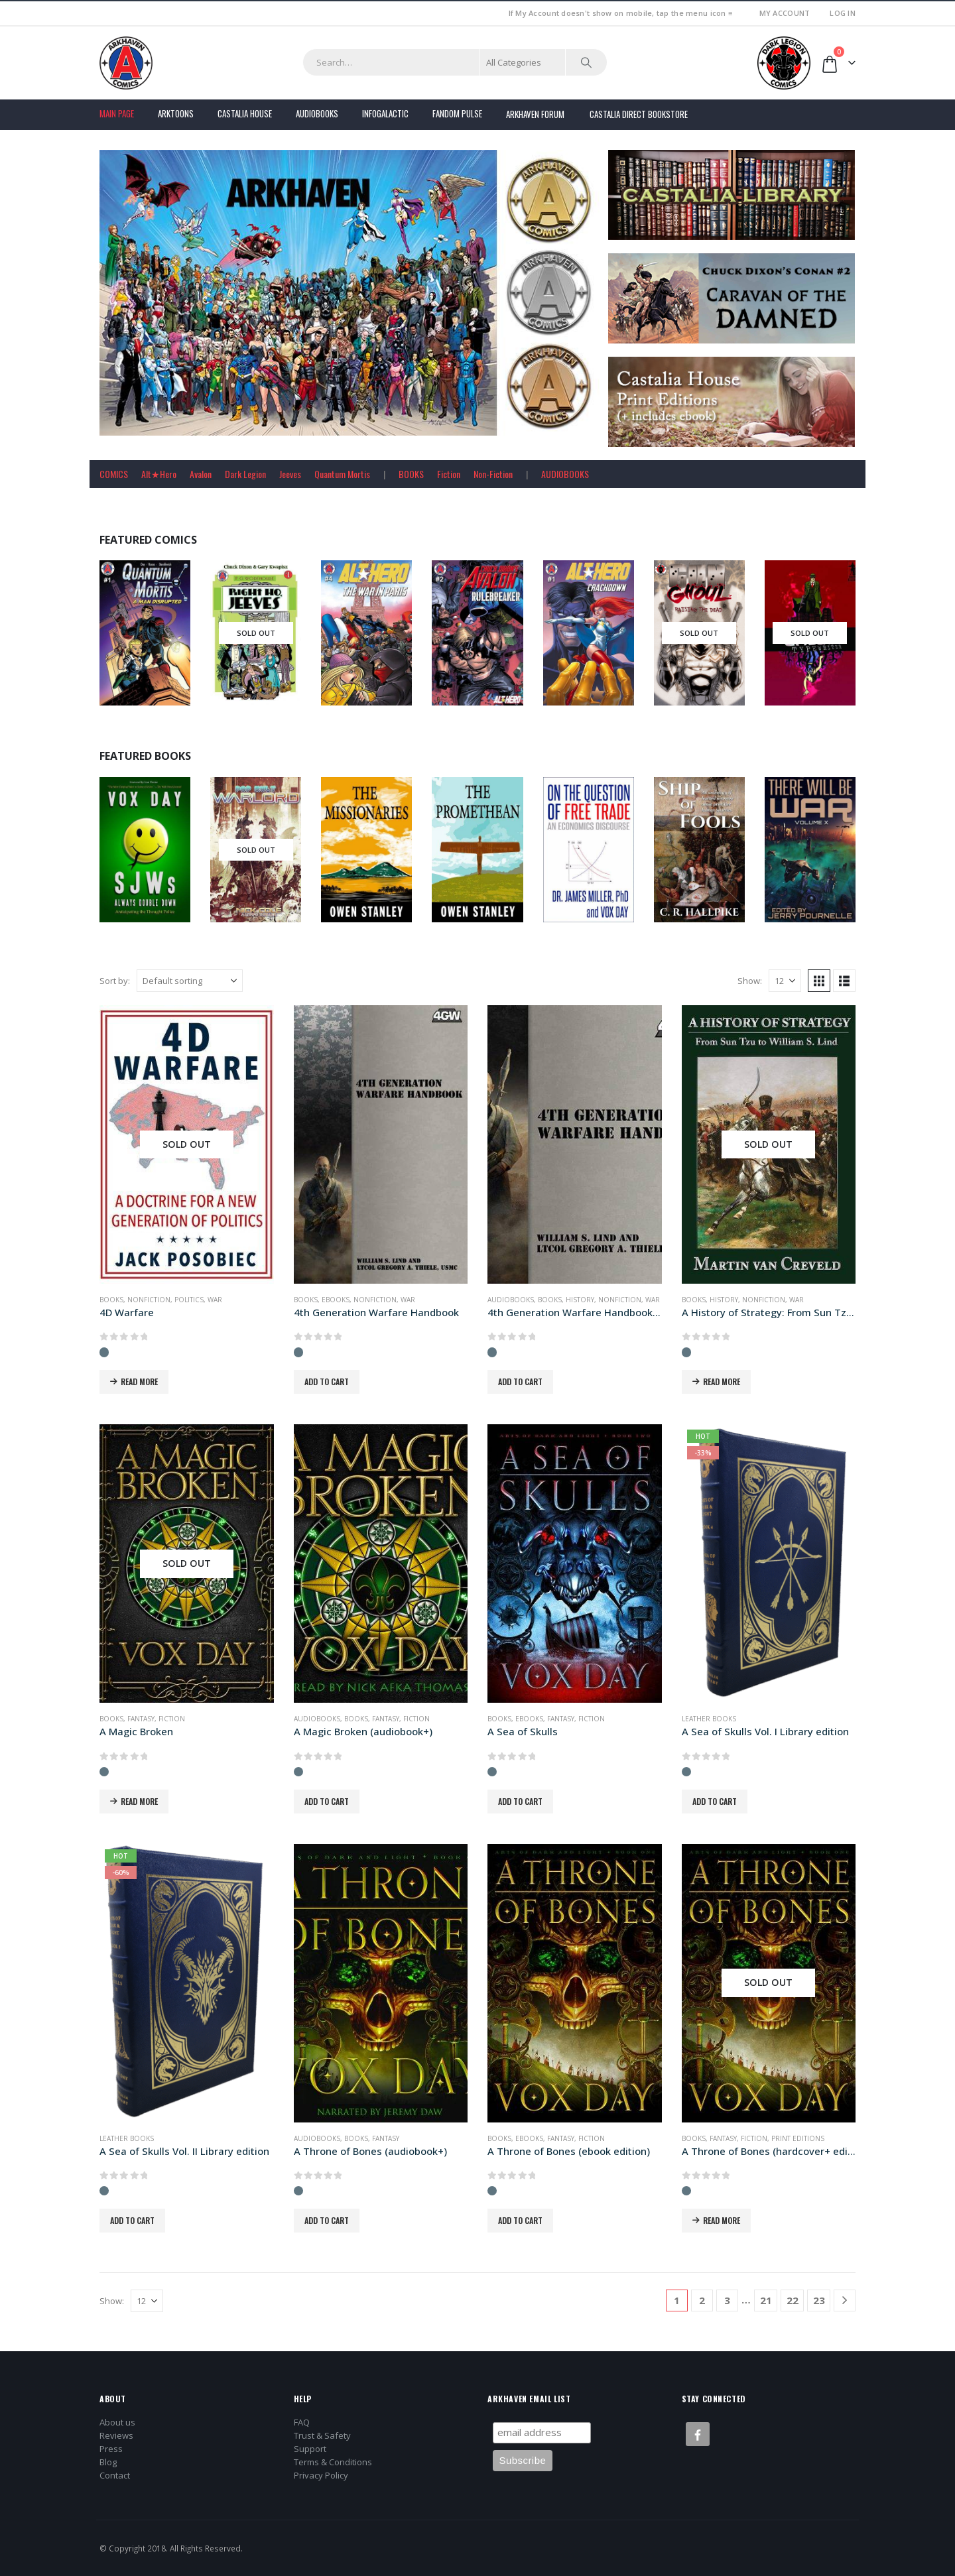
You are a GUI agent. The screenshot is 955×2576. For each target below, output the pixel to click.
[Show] (785, 980)
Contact (114, 2475)
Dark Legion (245, 474)
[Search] (586, 62)
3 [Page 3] (727, 2300)
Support (310, 2449)
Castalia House (245, 113)
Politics (189, 1299)
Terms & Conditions (333, 2462)
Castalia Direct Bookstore (639, 114)
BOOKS (411, 474)
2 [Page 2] (702, 2300)
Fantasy (141, 1718)
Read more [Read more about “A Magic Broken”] (139, 1801)
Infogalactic (385, 113)
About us (117, 2422)
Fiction (448, 474)
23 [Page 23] (819, 2300)
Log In (843, 13)
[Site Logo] (126, 63)
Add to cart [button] (326, 1381)
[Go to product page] (186, 1144)
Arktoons (176, 113)
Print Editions (797, 2138)
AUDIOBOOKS (565, 474)
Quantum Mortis (342, 474)
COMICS (113, 474)
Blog (108, 2462)
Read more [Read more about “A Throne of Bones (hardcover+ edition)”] (721, 2220)
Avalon (201, 474)
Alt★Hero (158, 474)
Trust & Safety (322, 2435)
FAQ (302, 2422)
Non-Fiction (493, 474)
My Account (784, 13)
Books (111, 1299)
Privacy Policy (321, 2475)
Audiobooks (317, 113)
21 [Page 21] (766, 2300)
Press (111, 2449)
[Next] (845, 2300)
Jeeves (290, 474)
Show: (749, 981)
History (580, 1299)
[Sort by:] (190, 980)
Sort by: (114, 981)
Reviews (116, 2435)
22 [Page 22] (792, 2300)
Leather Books (709, 1718)
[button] (819, 980)
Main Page (116, 113)
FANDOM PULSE (457, 113)
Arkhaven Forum (535, 114)
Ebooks (336, 1299)
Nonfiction (148, 1299)
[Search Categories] (522, 62)
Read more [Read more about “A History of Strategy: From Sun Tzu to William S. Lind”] (721, 1381)
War (215, 1299)
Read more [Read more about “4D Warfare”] (139, 1381)
